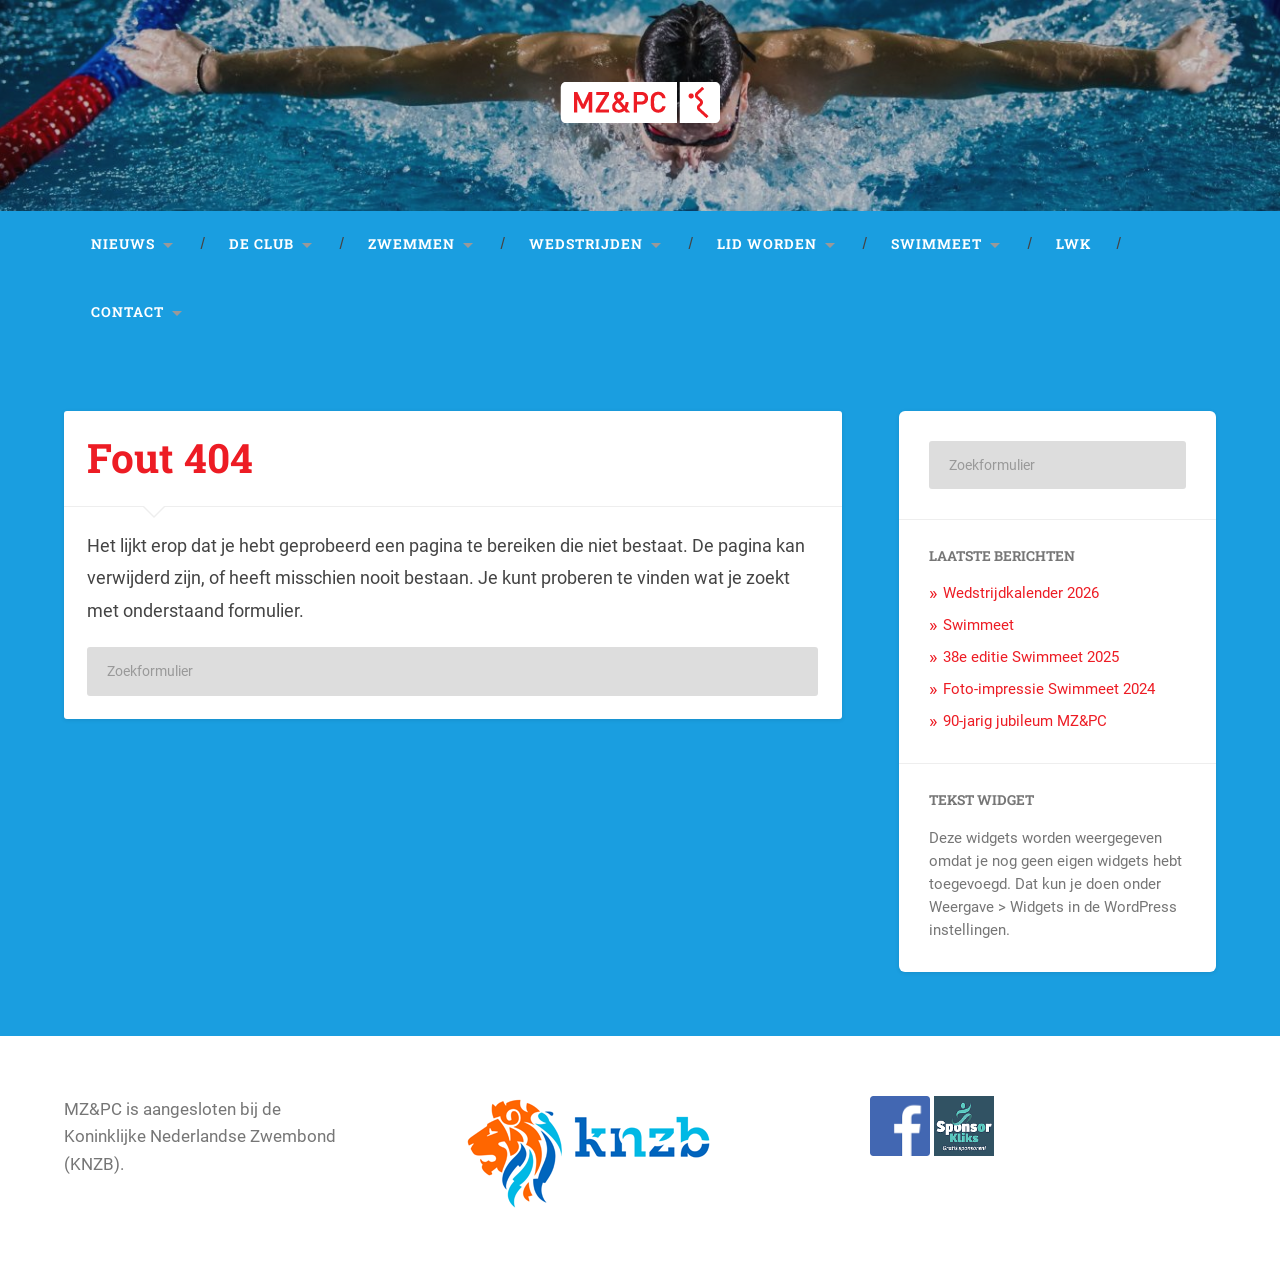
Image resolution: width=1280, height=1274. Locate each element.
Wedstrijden (586, 244)
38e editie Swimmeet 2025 (1031, 657)
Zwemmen (411, 244)
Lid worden (767, 244)
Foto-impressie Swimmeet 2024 (1049, 689)
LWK (1073, 244)
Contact (127, 312)
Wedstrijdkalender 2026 (1021, 593)
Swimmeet (936, 244)
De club (261, 244)
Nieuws (123, 244)
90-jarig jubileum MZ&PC (1025, 721)
